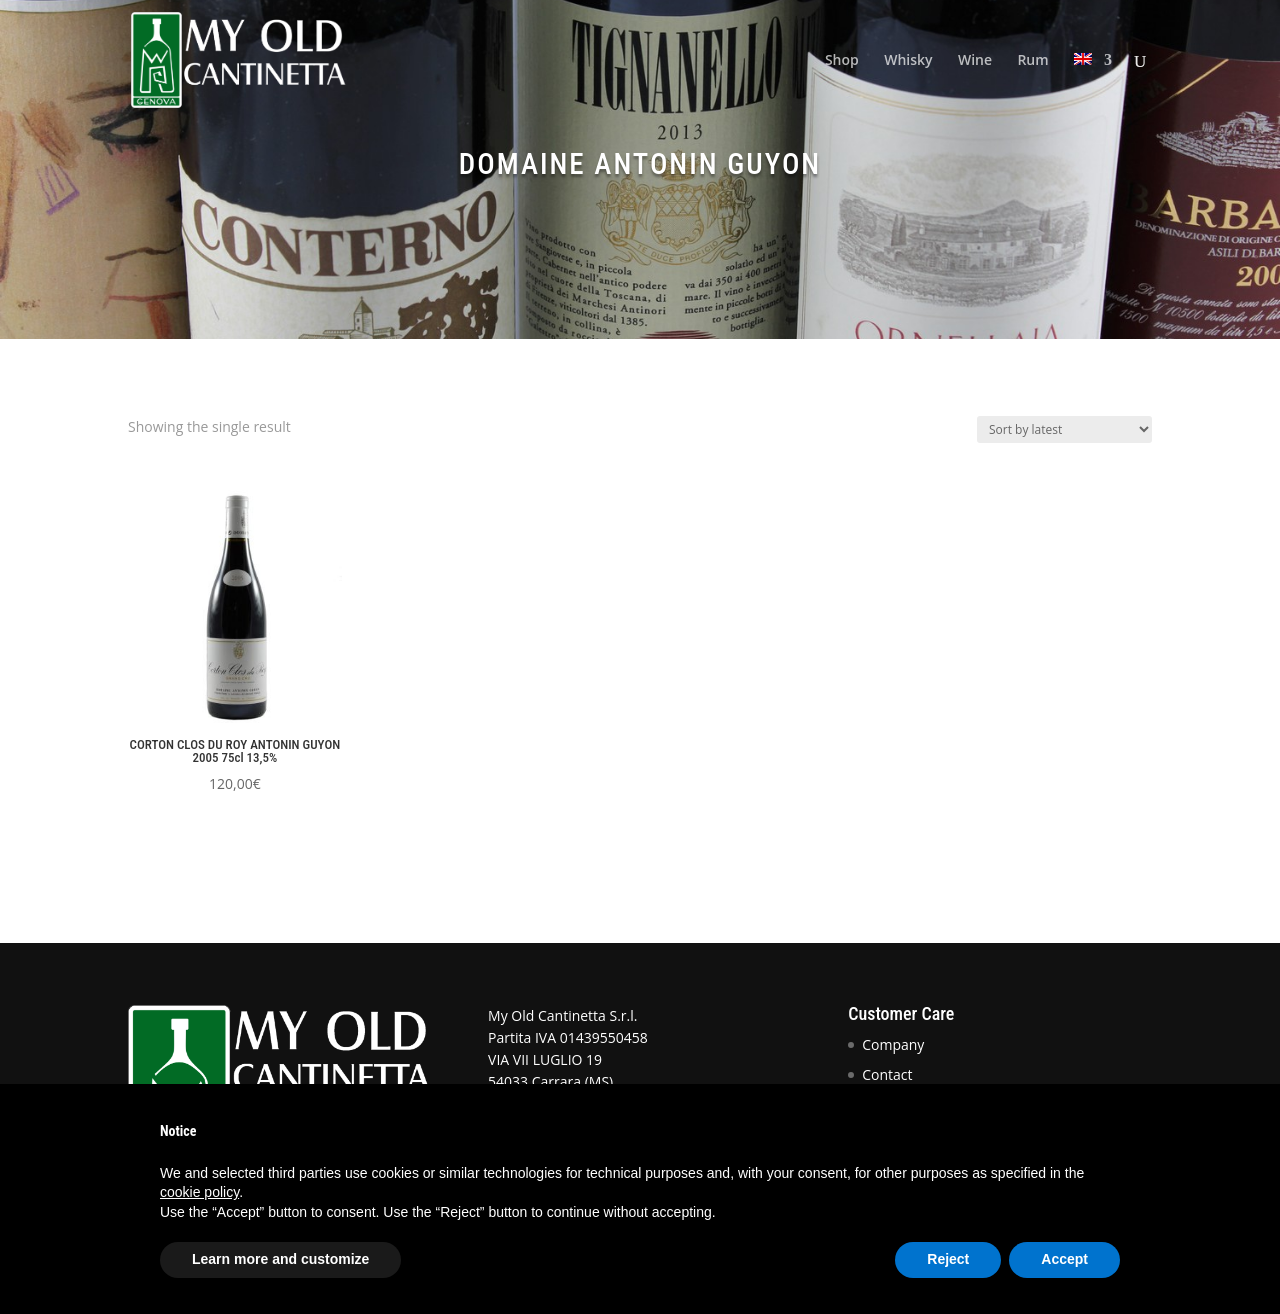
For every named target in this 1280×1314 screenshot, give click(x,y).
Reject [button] (948, 1259)
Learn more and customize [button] (280, 1259)
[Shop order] (1064, 429)
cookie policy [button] (199, 1192)
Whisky (908, 61)
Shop (842, 61)
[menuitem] (1093, 86)
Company (893, 1044)
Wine (975, 61)
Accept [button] (1064, 1259)
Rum (1032, 61)
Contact (887, 1074)
